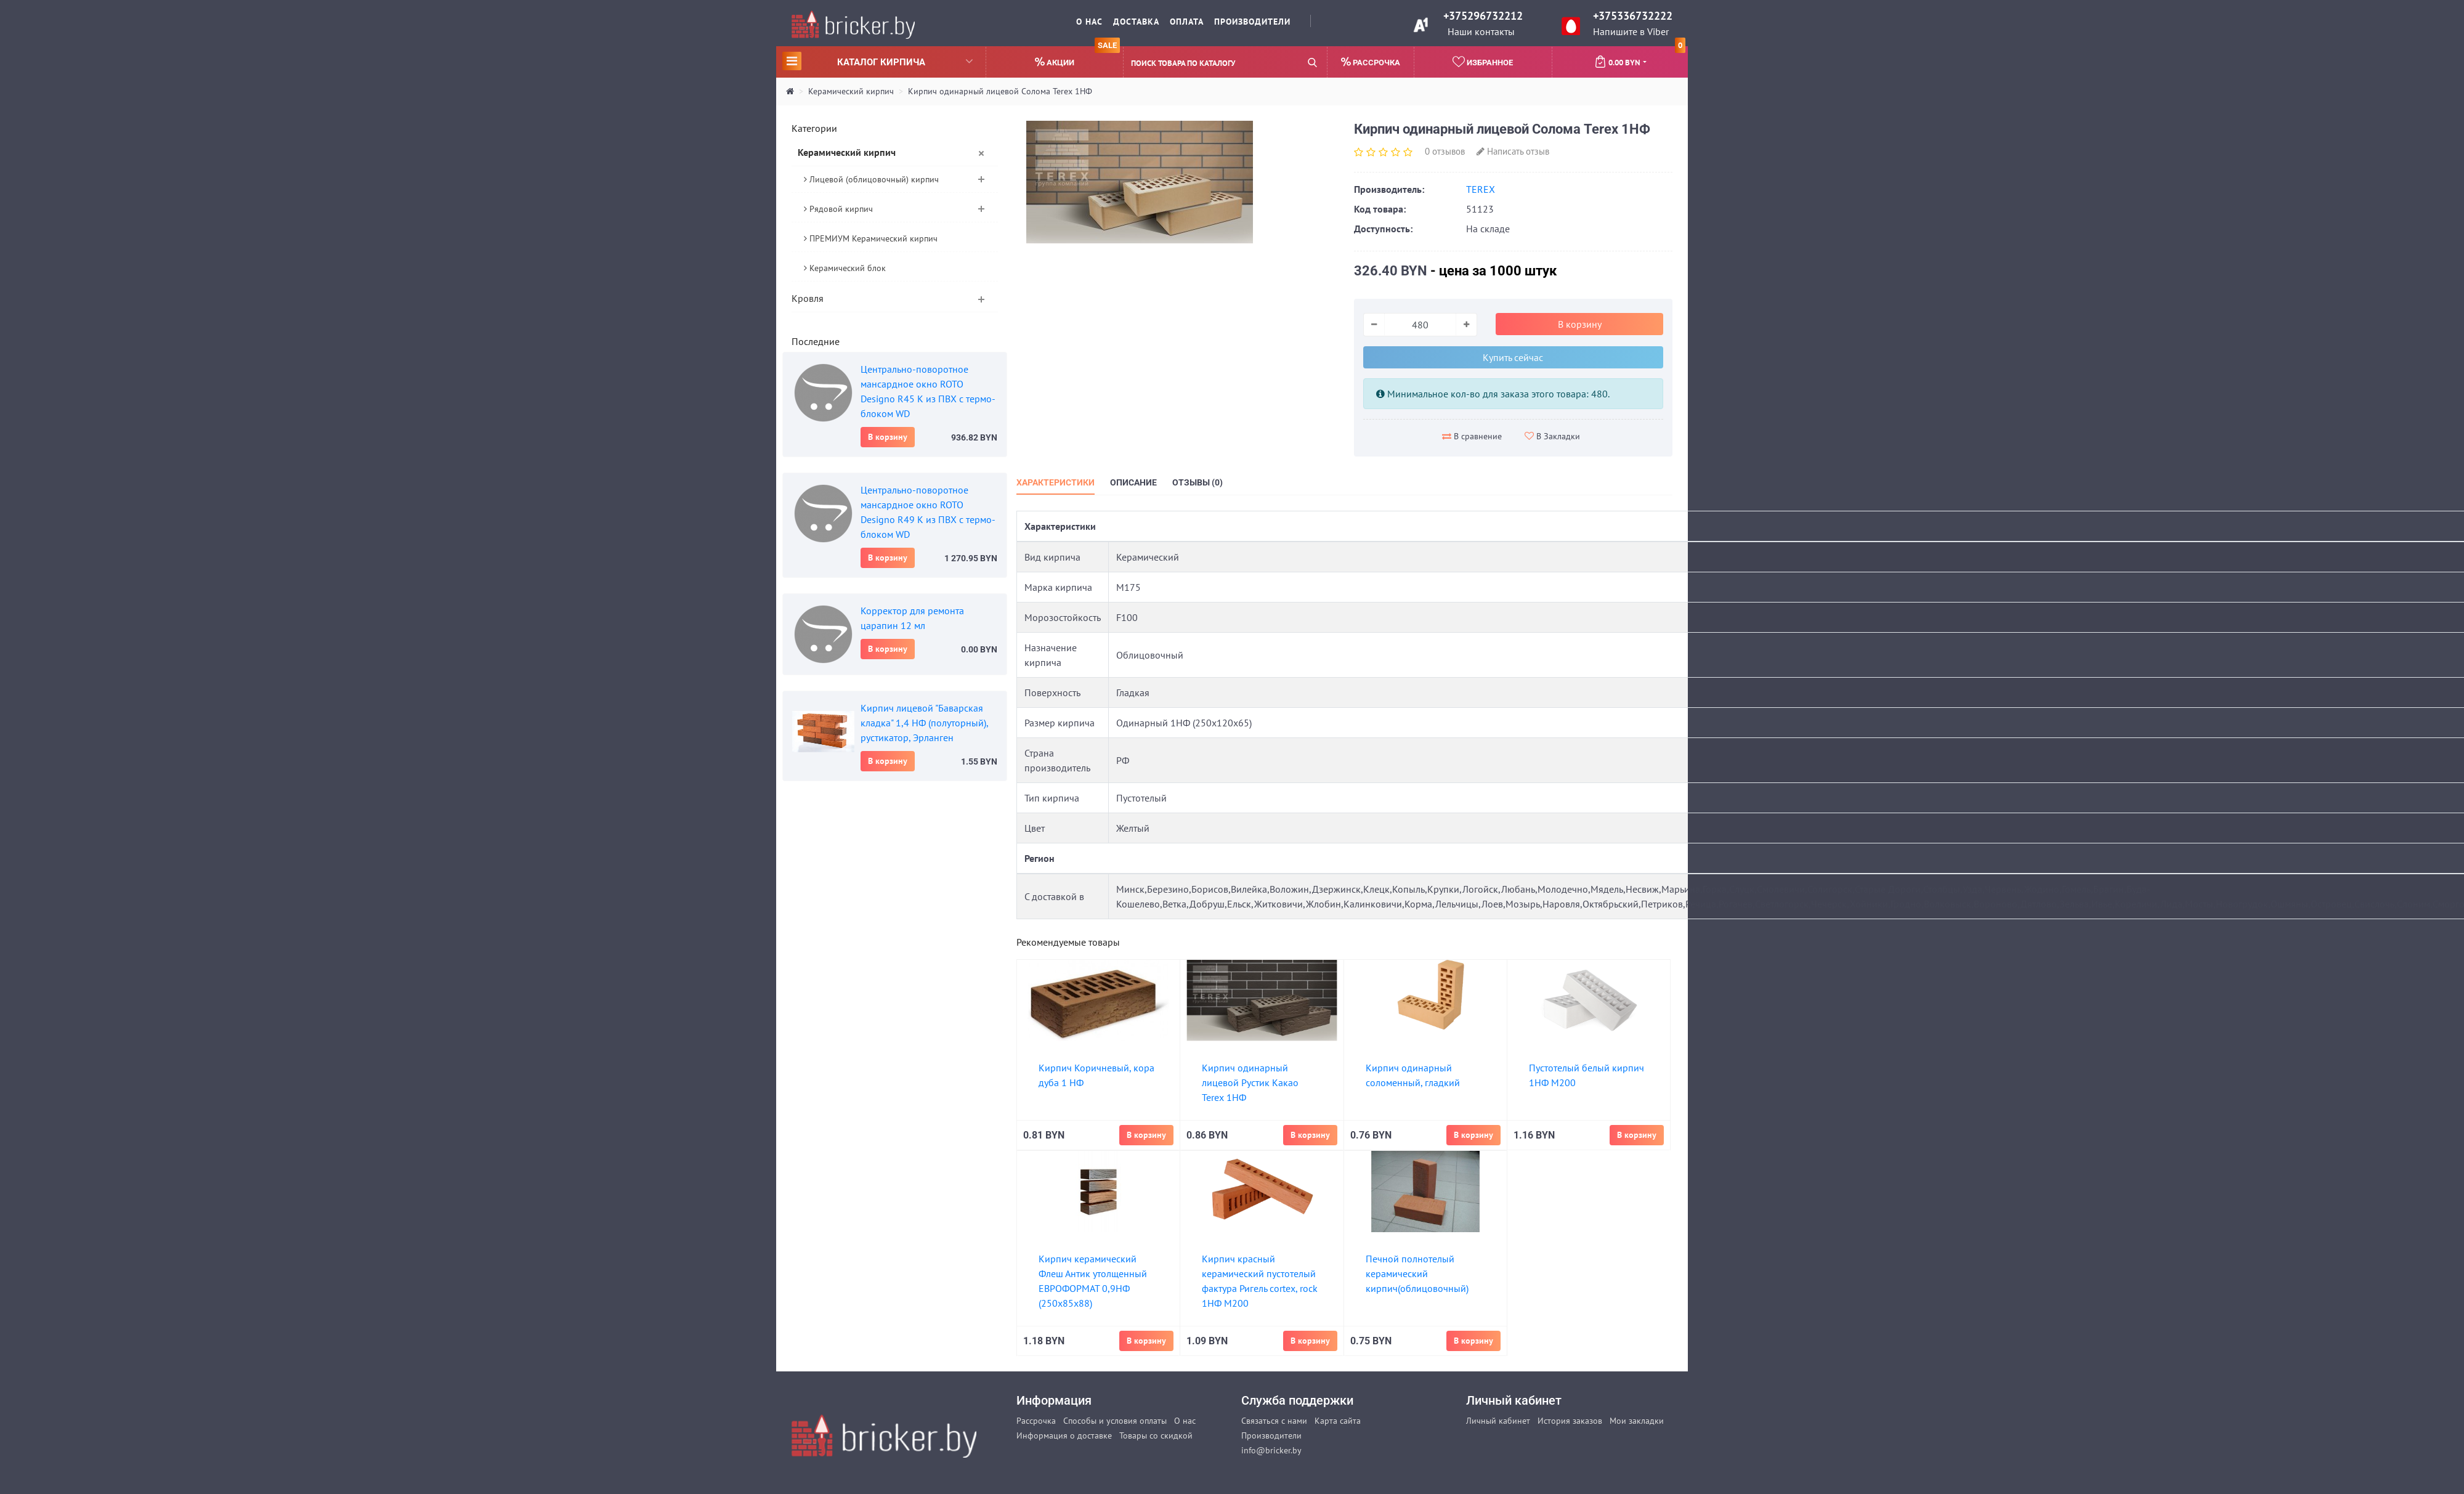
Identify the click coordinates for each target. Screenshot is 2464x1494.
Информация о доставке (1064, 1435)
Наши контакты (1481, 31)
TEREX (1480, 189)
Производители (1252, 21)
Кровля (808, 298)
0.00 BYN (1639, 57)
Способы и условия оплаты (1115, 1420)
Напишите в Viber (1631, 31)
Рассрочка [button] (1370, 62)
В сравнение (1472, 436)
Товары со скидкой (1156, 1435)
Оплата (1187, 21)
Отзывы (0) (1197, 482)
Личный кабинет (1498, 1420)
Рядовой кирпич (838, 208)
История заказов (1570, 1420)
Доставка (1136, 21)
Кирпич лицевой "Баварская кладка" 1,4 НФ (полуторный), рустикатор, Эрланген (924, 723)
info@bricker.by (1271, 1450)
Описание (1133, 482)
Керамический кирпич (851, 91)
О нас (1089, 21)
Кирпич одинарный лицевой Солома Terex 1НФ (1000, 91)
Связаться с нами (1274, 1420)
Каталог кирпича (877, 60)
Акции (1077, 57)
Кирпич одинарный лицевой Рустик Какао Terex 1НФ (1250, 1082)
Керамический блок (845, 268)
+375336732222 (1632, 16)
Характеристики (1055, 482)
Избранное (1483, 61)
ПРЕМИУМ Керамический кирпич (871, 238)
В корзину (887, 436)
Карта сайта (1338, 1420)
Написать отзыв (1513, 151)
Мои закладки (1637, 1420)
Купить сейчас (1513, 357)
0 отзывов (1445, 151)
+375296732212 (1483, 16)
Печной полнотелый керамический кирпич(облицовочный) (1417, 1273)
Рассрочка (1036, 1420)
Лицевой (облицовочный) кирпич (871, 179)
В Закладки (1552, 436)
